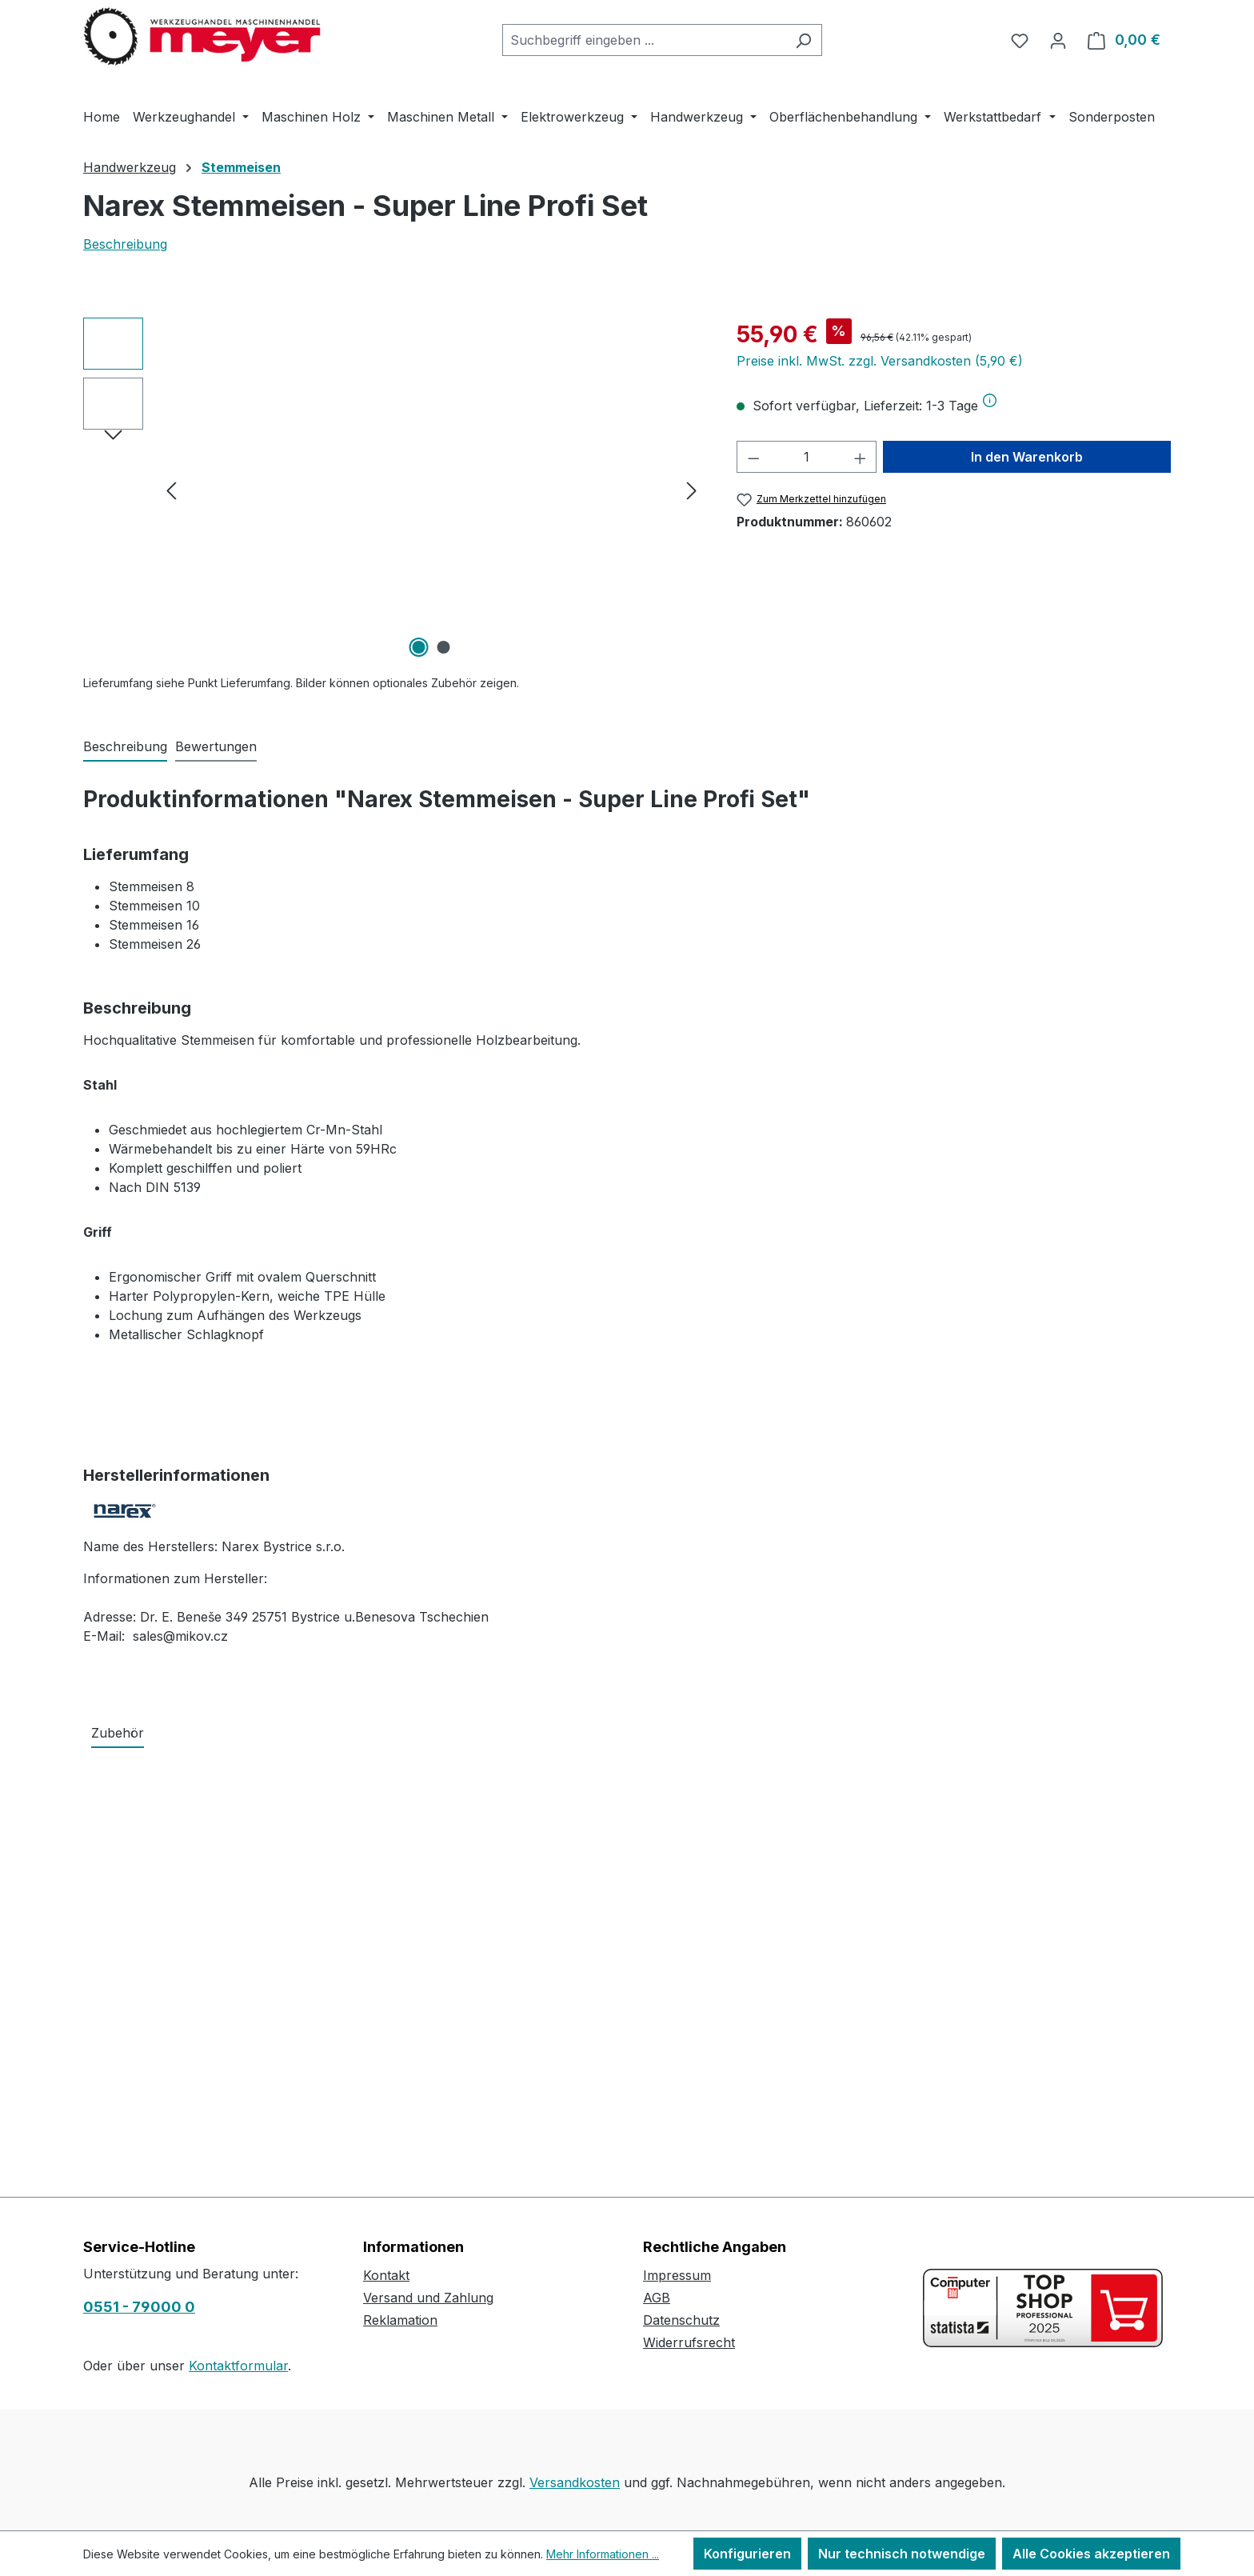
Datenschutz (681, 2320)
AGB (656, 2298)
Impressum (677, 2275)
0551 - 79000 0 (139, 2306)
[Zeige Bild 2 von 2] (443, 647)
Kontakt (386, 2275)
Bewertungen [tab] (216, 746)
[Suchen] (803, 40)
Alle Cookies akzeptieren (1091, 2554)
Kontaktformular (238, 2366)
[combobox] (643, 40)
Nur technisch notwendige (901, 2554)
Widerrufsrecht (689, 2342)
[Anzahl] (807, 457)
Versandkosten (574, 2482)
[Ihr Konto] (1058, 40)
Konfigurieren (747, 2554)
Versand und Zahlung (428, 2298)
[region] (394, 490)
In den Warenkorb (1027, 457)
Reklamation (400, 2320)
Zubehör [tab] (117, 1733)
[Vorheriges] (171, 490)
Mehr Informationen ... (602, 2554)
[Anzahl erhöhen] (860, 457)
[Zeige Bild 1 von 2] (419, 647)
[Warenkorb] (1124, 40)
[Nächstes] (692, 490)
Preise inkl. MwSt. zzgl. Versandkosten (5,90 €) (880, 361)
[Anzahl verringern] (753, 457)
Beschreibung (125, 244)
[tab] (125, 747)
